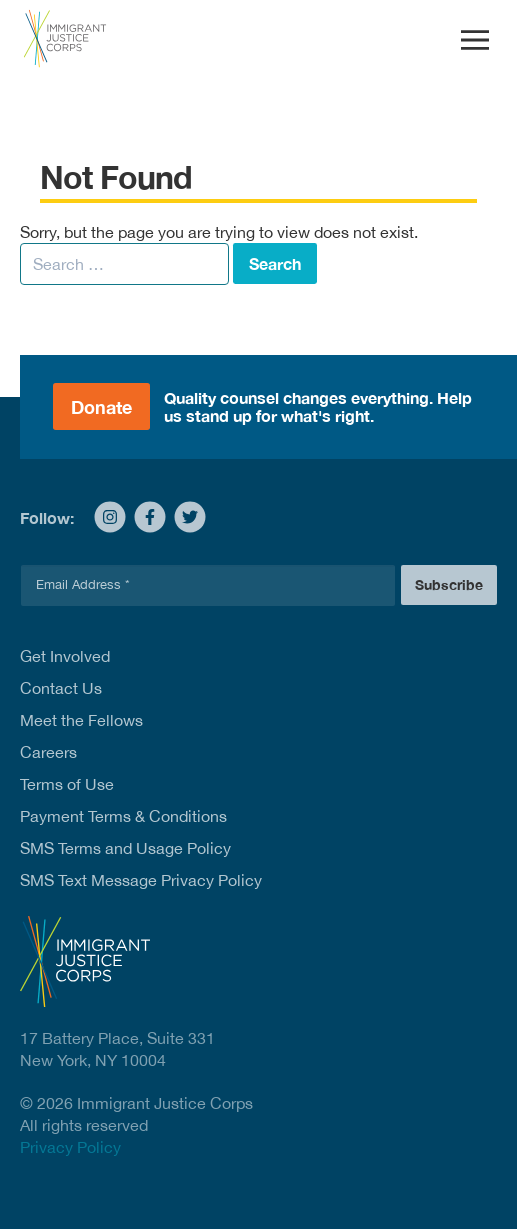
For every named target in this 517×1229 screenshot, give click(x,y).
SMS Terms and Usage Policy (125, 848)
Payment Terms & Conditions (123, 816)
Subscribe (449, 584)
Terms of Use (67, 784)
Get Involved (65, 656)
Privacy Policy (70, 1147)
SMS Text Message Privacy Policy (141, 880)
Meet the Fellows (81, 720)
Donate (101, 407)
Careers (48, 752)
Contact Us (61, 688)
